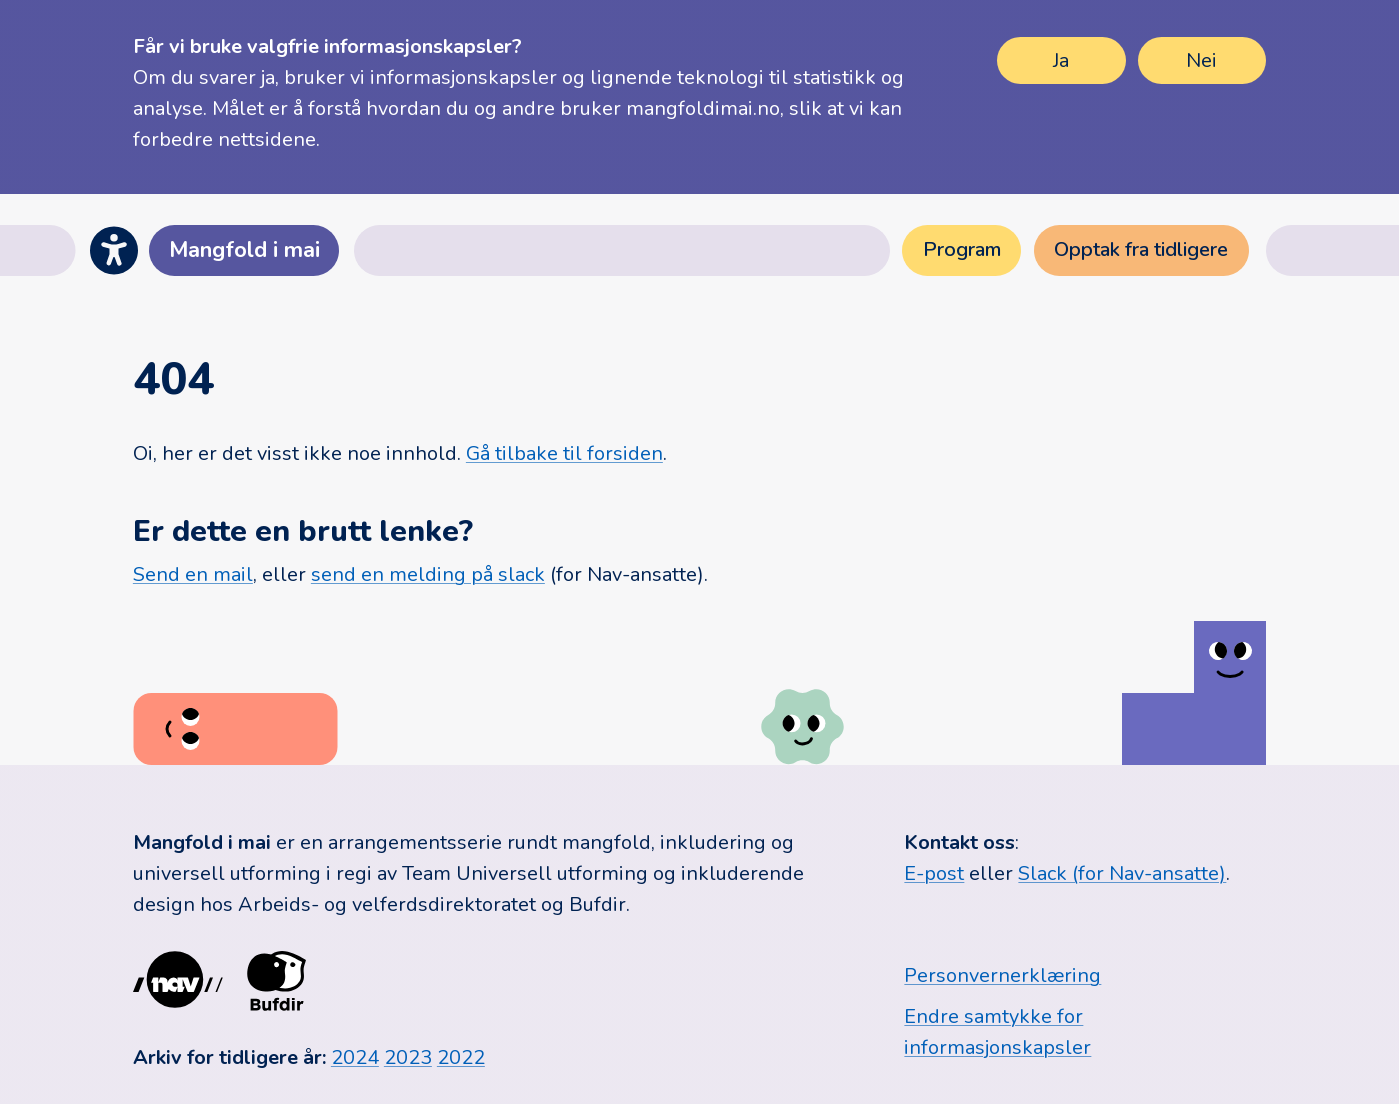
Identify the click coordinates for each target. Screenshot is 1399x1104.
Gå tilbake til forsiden (564, 453)
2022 (461, 1057)
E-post (934, 873)
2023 (408, 1057)
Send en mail (193, 574)
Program (962, 249)
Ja (1061, 60)
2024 (355, 1057)
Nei (1201, 60)
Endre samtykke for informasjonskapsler (997, 1032)
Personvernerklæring (1002, 975)
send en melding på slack (428, 574)
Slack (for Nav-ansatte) (1122, 873)
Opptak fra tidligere (1141, 249)
